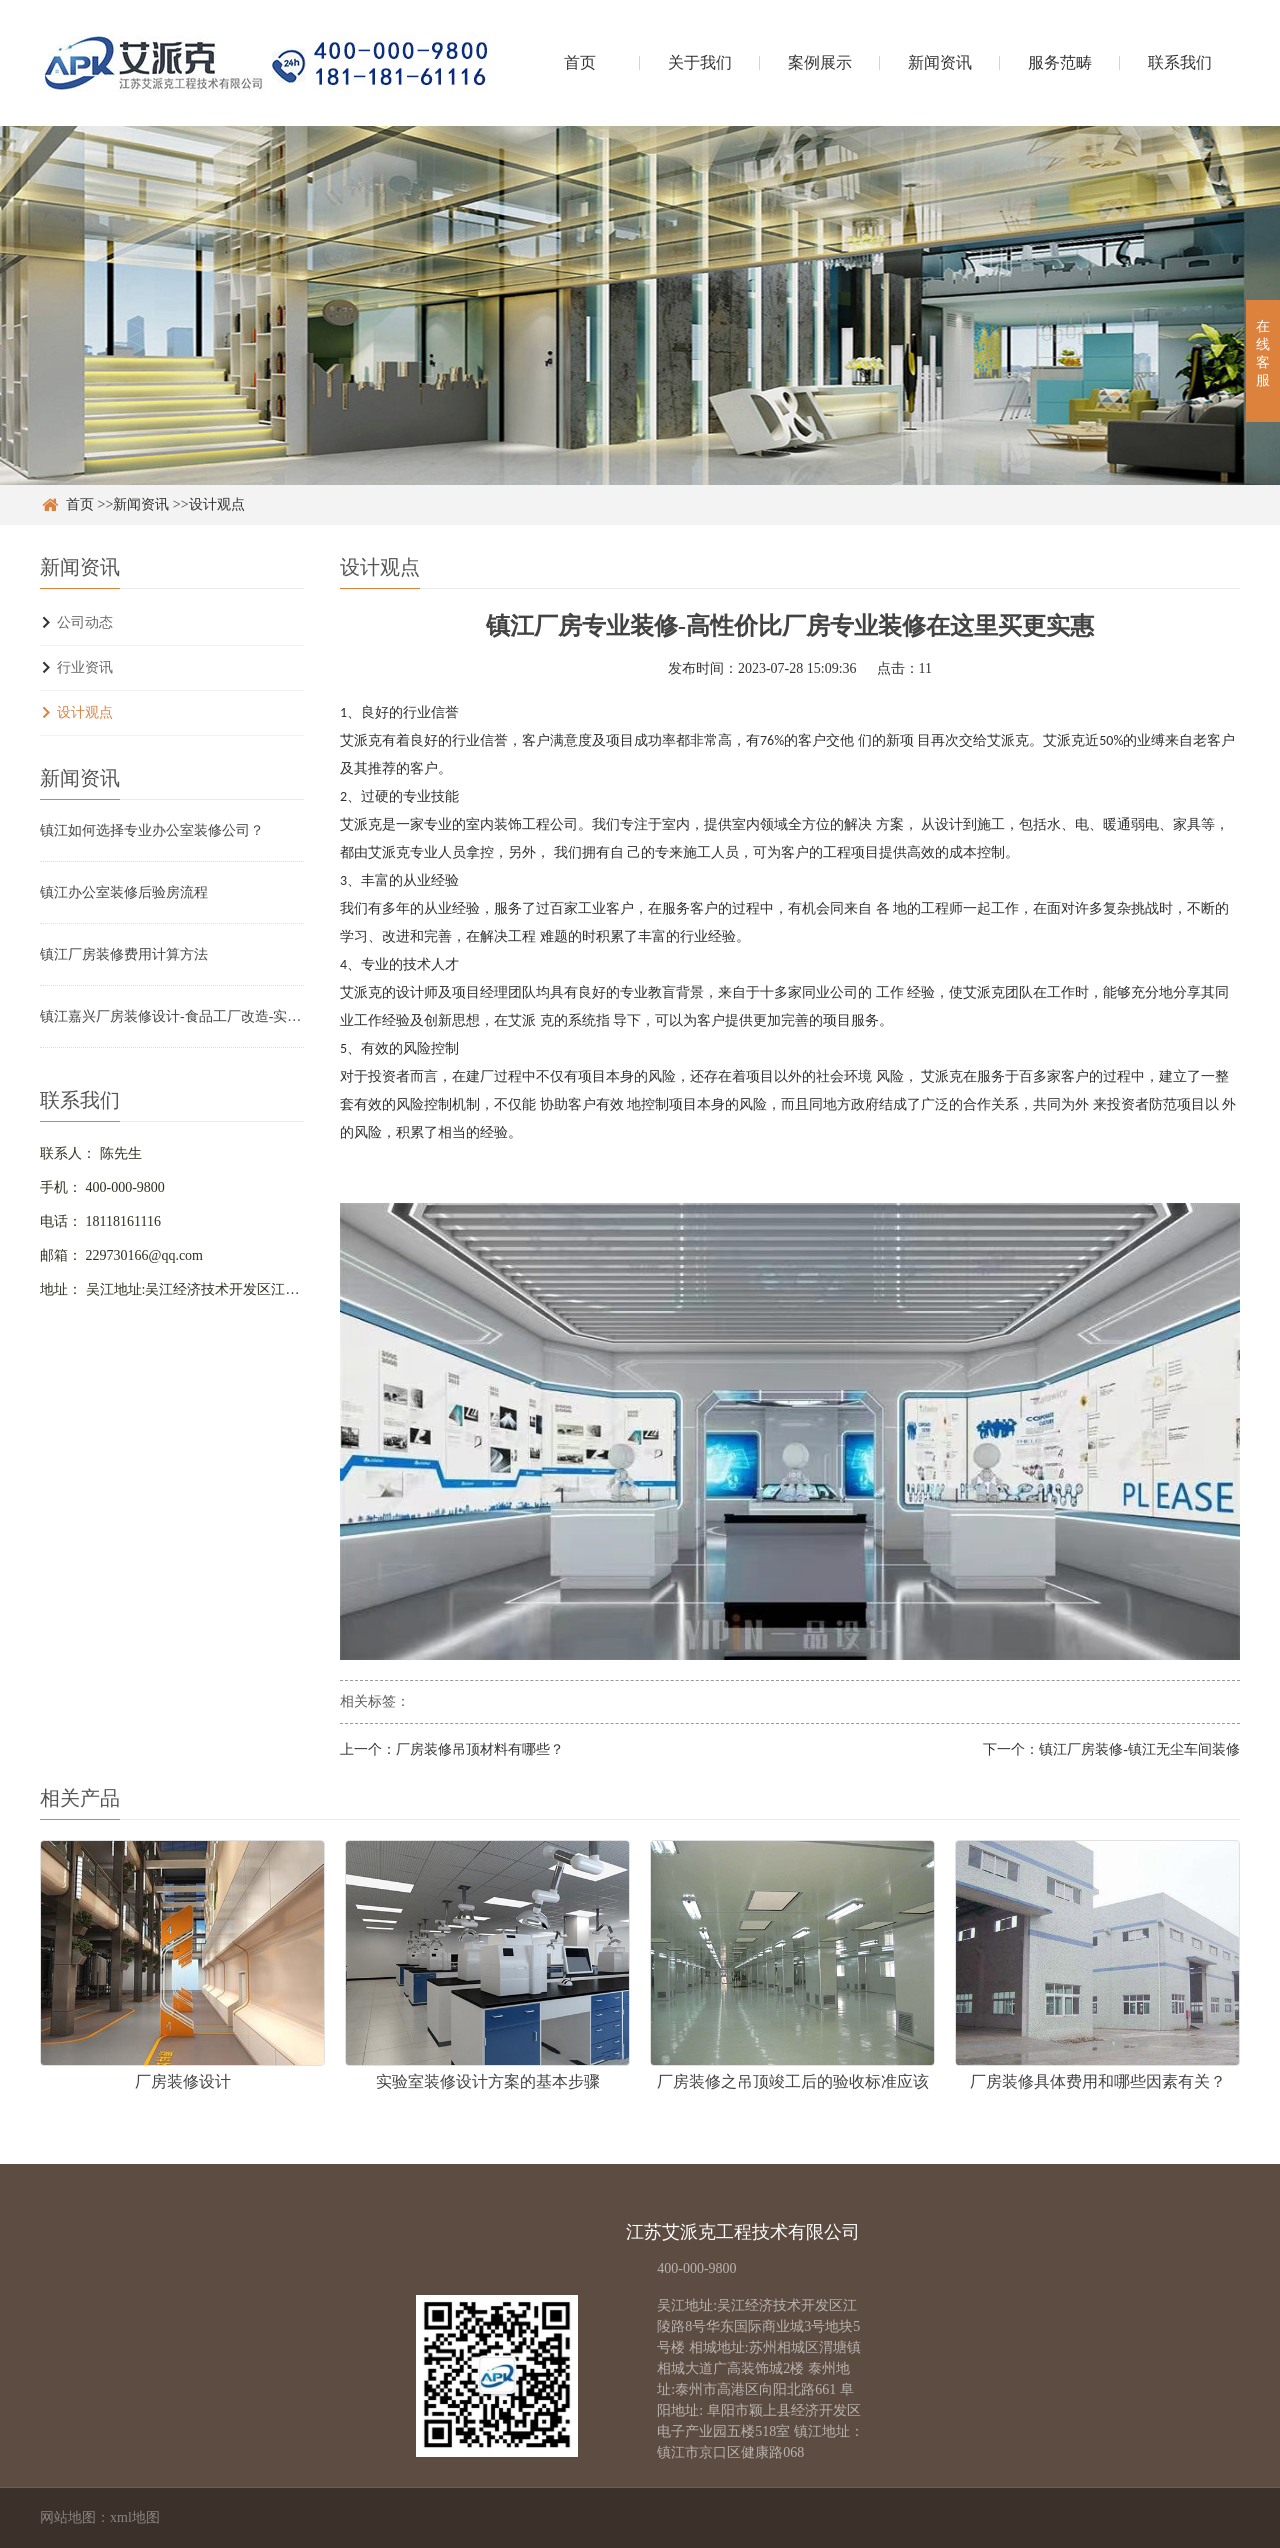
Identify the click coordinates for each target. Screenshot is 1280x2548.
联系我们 (1180, 62)
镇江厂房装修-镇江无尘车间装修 (1139, 1749)
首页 (580, 62)
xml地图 (135, 2517)
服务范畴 (1060, 62)
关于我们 (700, 62)
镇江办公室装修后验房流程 (124, 892)
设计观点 (217, 504)
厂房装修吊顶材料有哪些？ (480, 1749)
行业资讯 (85, 667)
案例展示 (820, 62)
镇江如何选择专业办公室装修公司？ (152, 830)
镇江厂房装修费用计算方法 (124, 954)
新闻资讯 (940, 62)
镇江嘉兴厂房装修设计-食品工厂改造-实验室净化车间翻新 (172, 1016)
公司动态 (85, 622)
